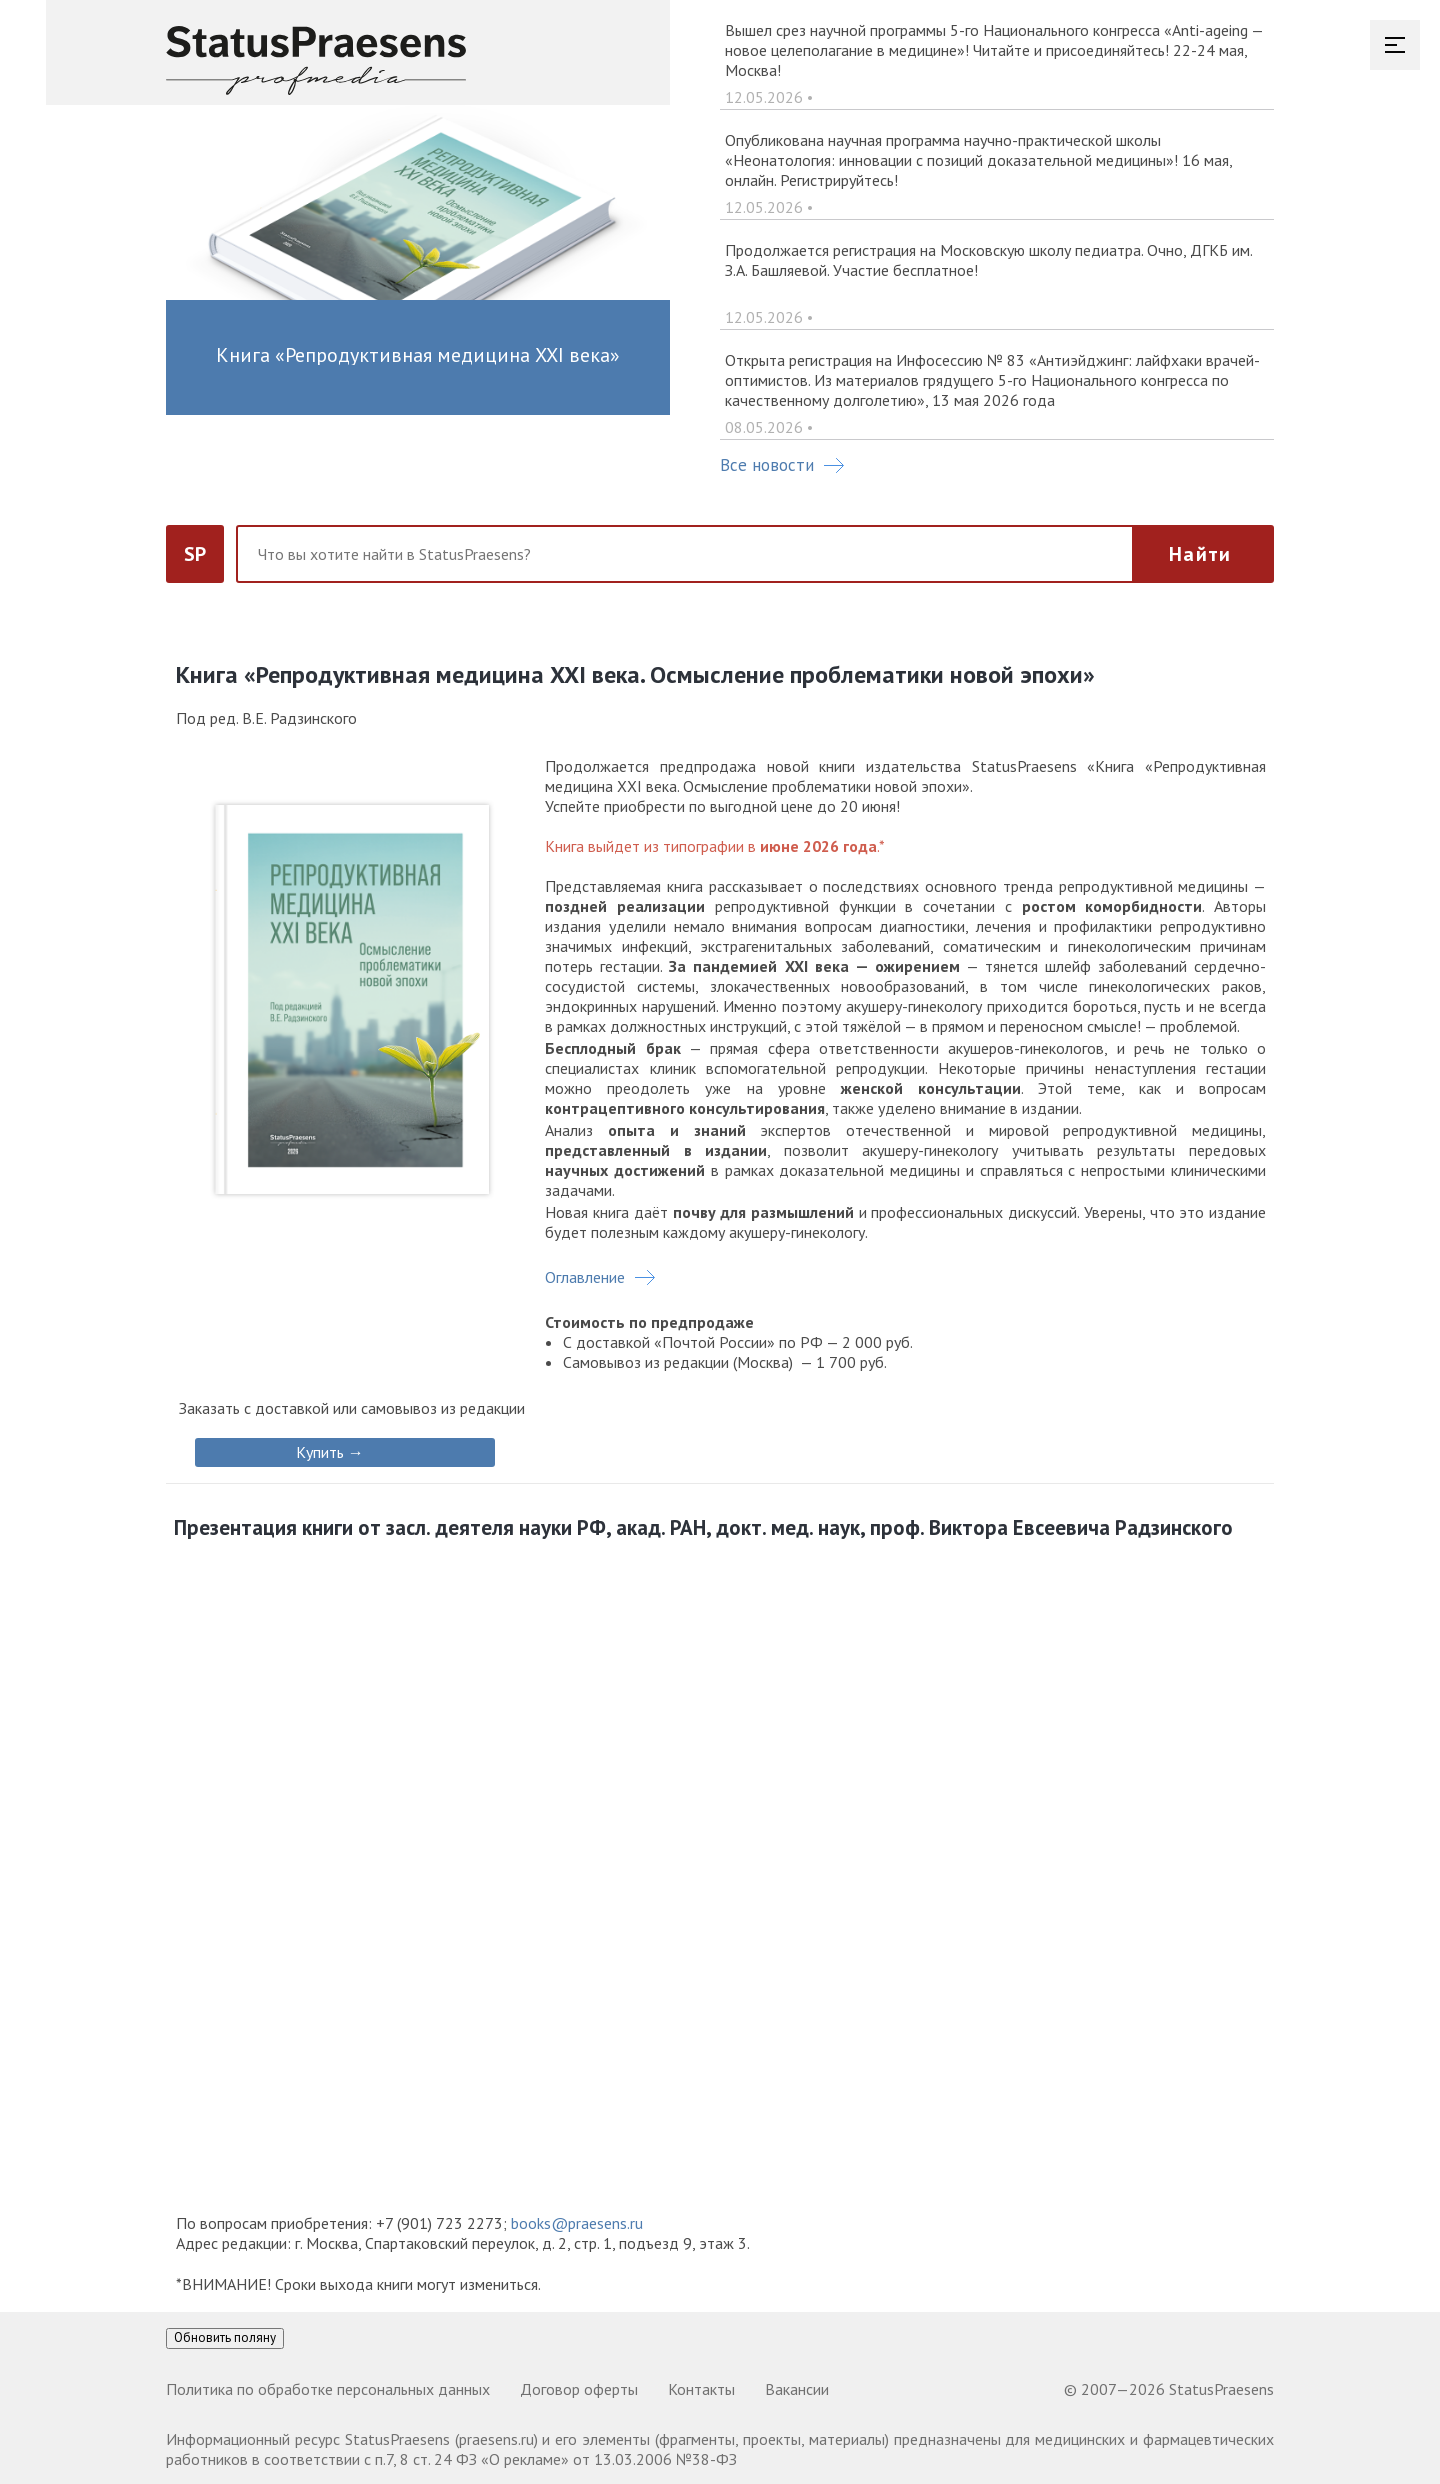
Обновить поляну (225, 2337)
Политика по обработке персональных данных (328, 2389)
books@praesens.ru (577, 2223)
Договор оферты (579, 2389)
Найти (1200, 554)
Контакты (701, 2389)
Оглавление (585, 1277)
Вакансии (797, 2389)
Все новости (782, 465)
